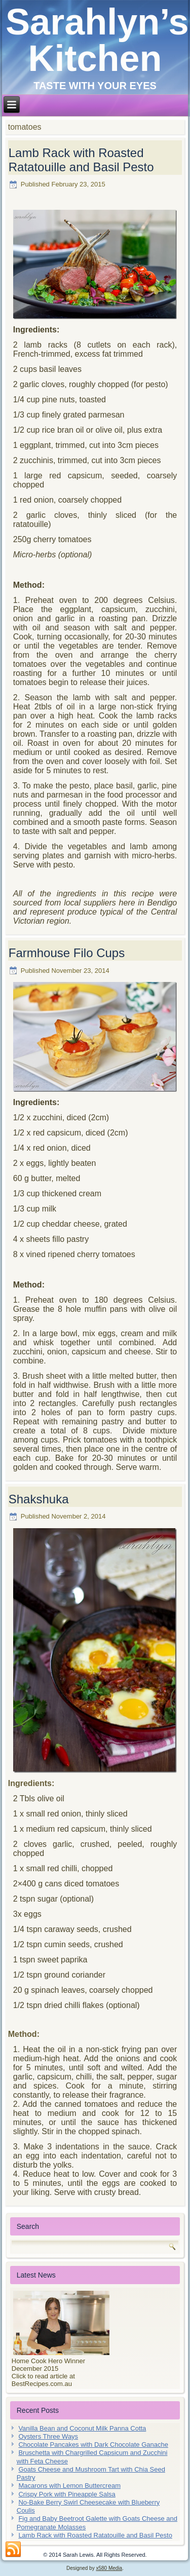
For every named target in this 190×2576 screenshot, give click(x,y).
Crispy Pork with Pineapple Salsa (66, 2494)
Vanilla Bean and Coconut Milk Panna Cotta (82, 2428)
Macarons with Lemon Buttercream (69, 2485)
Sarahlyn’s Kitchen (97, 40)
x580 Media (109, 2568)
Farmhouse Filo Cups (67, 953)
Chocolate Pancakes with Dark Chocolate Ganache (93, 2444)
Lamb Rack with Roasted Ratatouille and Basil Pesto (81, 160)
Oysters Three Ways (48, 2436)
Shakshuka (39, 1499)
